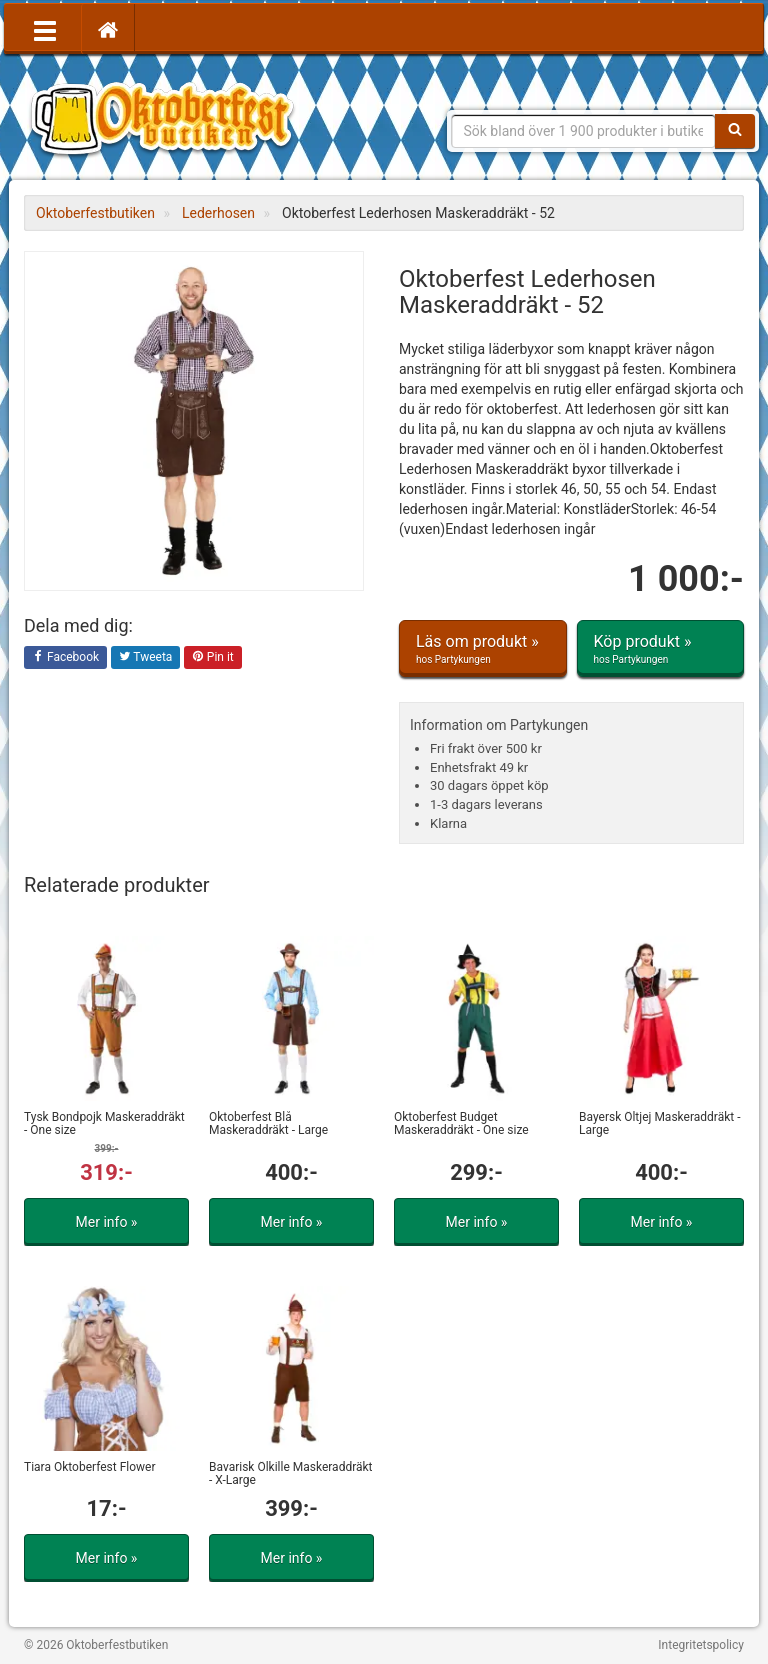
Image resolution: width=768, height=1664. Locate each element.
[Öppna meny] (45, 29)
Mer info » (107, 1222)
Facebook (65, 658)
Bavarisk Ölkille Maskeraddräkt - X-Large (291, 1473)
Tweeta (146, 658)
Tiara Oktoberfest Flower (90, 1467)
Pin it (213, 658)
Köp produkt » (661, 649)
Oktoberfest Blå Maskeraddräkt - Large (268, 1123)
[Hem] (108, 29)
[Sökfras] (584, 131)
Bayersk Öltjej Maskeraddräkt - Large (659, 1123)
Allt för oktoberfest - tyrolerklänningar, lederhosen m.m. (169, 120)
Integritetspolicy (701, 1645)
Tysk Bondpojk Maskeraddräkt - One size (104, 1123)
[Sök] (735, 131)
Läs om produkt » (483, 649)
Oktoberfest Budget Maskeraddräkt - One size (461, 1123)
